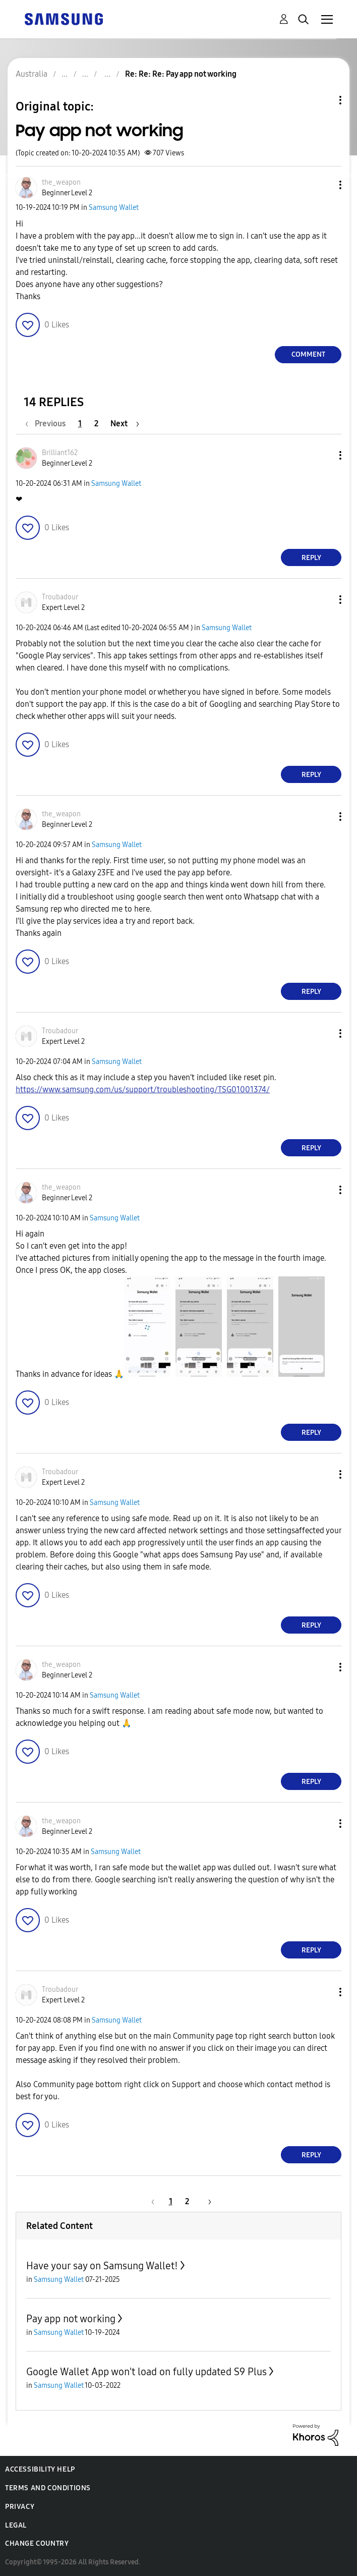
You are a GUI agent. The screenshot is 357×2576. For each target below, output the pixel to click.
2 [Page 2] (96, 423)
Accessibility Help (40, 2469)
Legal (16, 2525)
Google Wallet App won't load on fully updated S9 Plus (146, 2372)
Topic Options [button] (323, 100)
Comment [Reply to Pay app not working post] (308, 354)
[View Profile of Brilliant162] (60, 453)
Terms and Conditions (48, 2488)
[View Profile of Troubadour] (60, 597)
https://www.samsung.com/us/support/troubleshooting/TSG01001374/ (143, 1089)
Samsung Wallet (114, 207)
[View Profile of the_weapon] (61, 182)
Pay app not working (70, 2319)
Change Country (37, 2543)
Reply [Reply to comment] (311, 557)
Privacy (19, 2506)
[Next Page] (125, 423)
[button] (324, 185)
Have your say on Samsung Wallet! (102, 2266)
